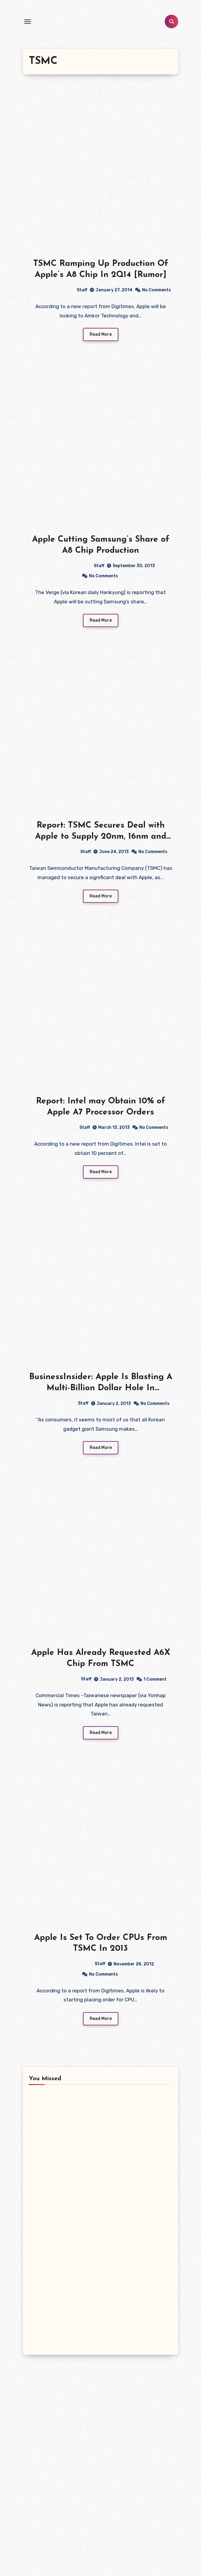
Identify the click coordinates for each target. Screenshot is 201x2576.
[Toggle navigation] (27, 21)
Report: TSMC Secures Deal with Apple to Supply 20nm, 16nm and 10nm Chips (100, 837)
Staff (58, 290)
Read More (101, 334)
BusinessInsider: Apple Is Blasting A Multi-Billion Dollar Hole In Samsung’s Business (100, 1389)
